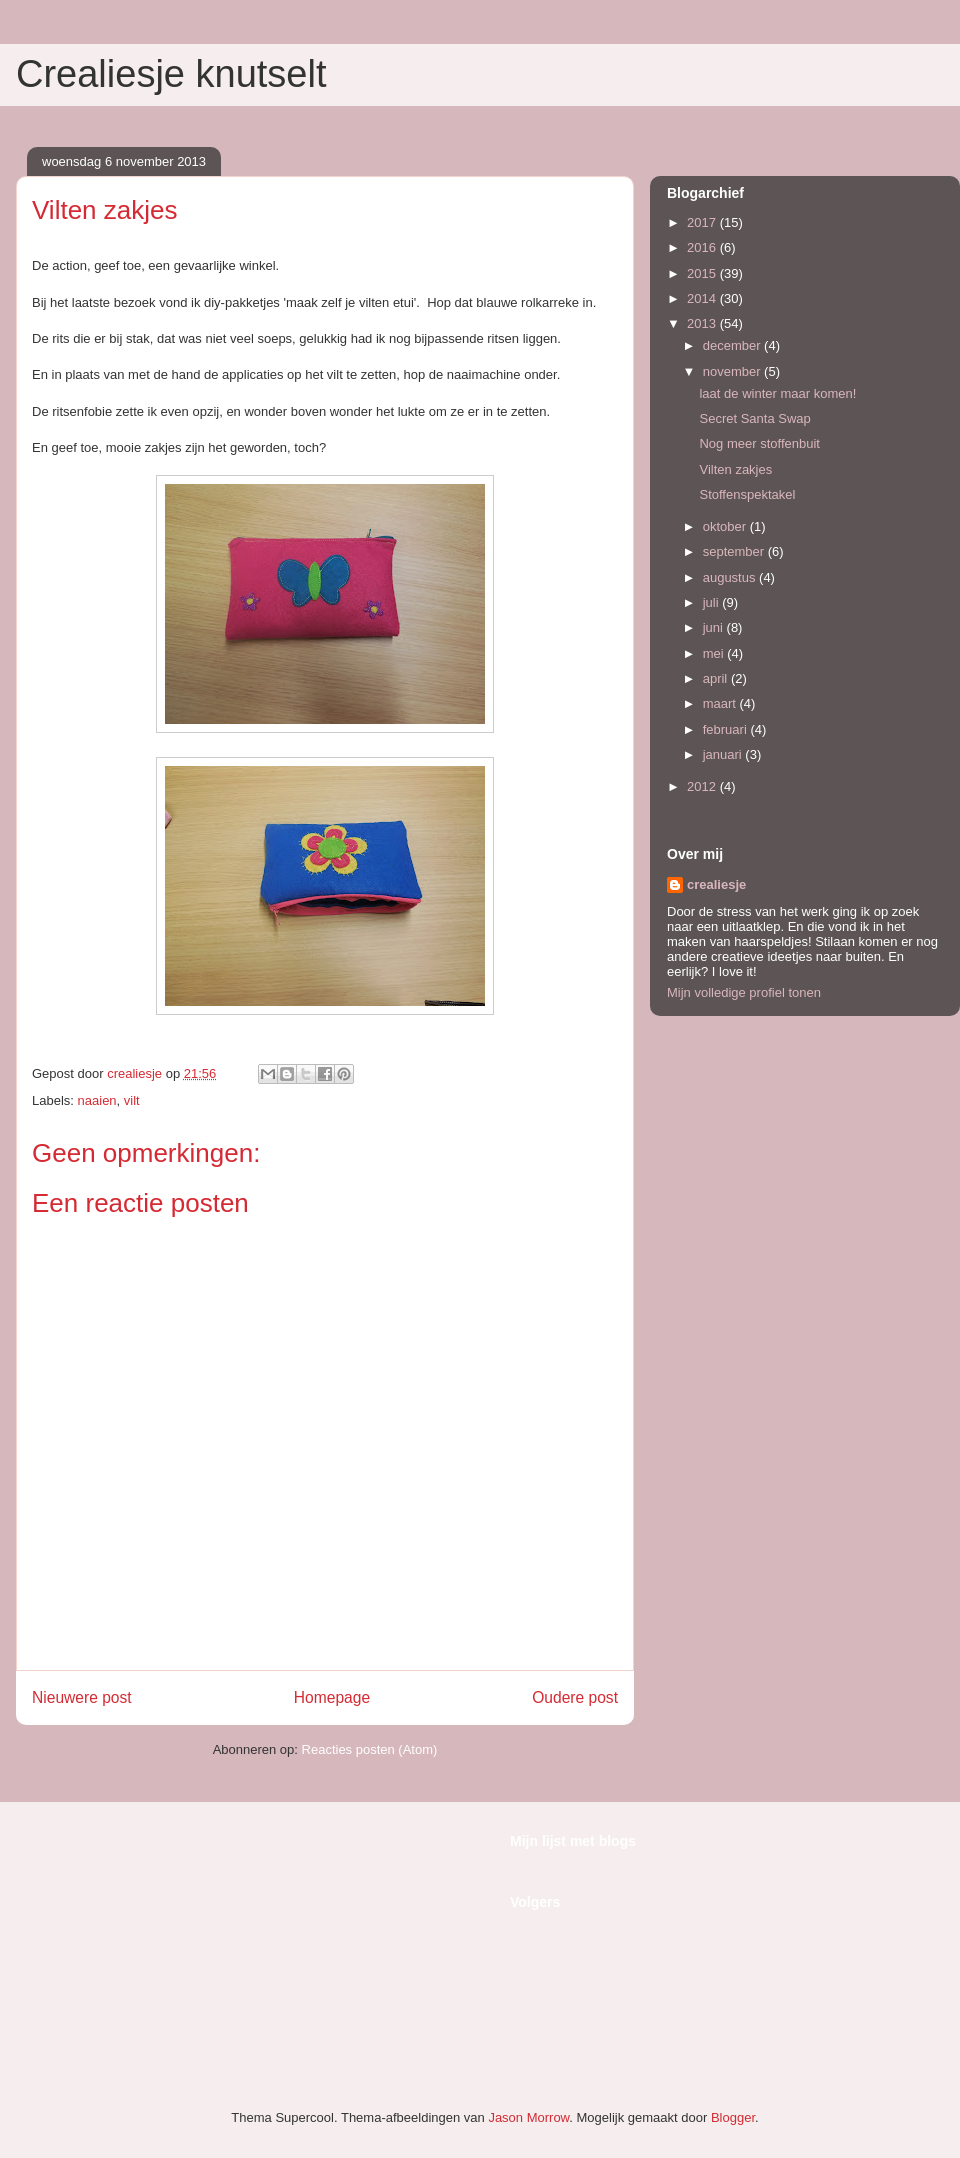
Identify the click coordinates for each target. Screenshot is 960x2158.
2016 (703, 247)
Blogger (733, 2117)
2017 (703, 222)
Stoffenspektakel (747, 494)
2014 (703, 298)
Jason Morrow (528, 2117)
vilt (132, 1100)
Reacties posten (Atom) (370, 1749)
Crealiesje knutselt (171, 74)
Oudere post (575, 1697)
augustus (731, 577)
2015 (703, 273)
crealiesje (716, 884)
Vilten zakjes (735, 469)
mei (715, 653)
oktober (726, 526)
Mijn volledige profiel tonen (744, 992)
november (733, 371)
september (735, 551)
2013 (703, 323)
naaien (97, 1100)
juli (713, 602)
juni (715, 627)
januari (724, 754)
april (717, 678)
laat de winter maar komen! (777, 393)
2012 (703, 786)
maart (721, 703)
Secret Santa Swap (754, 418)
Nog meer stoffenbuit (759, 443)
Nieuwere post (82, 1697)
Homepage (332, 1697)
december (733, 345)
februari (727, 729)
